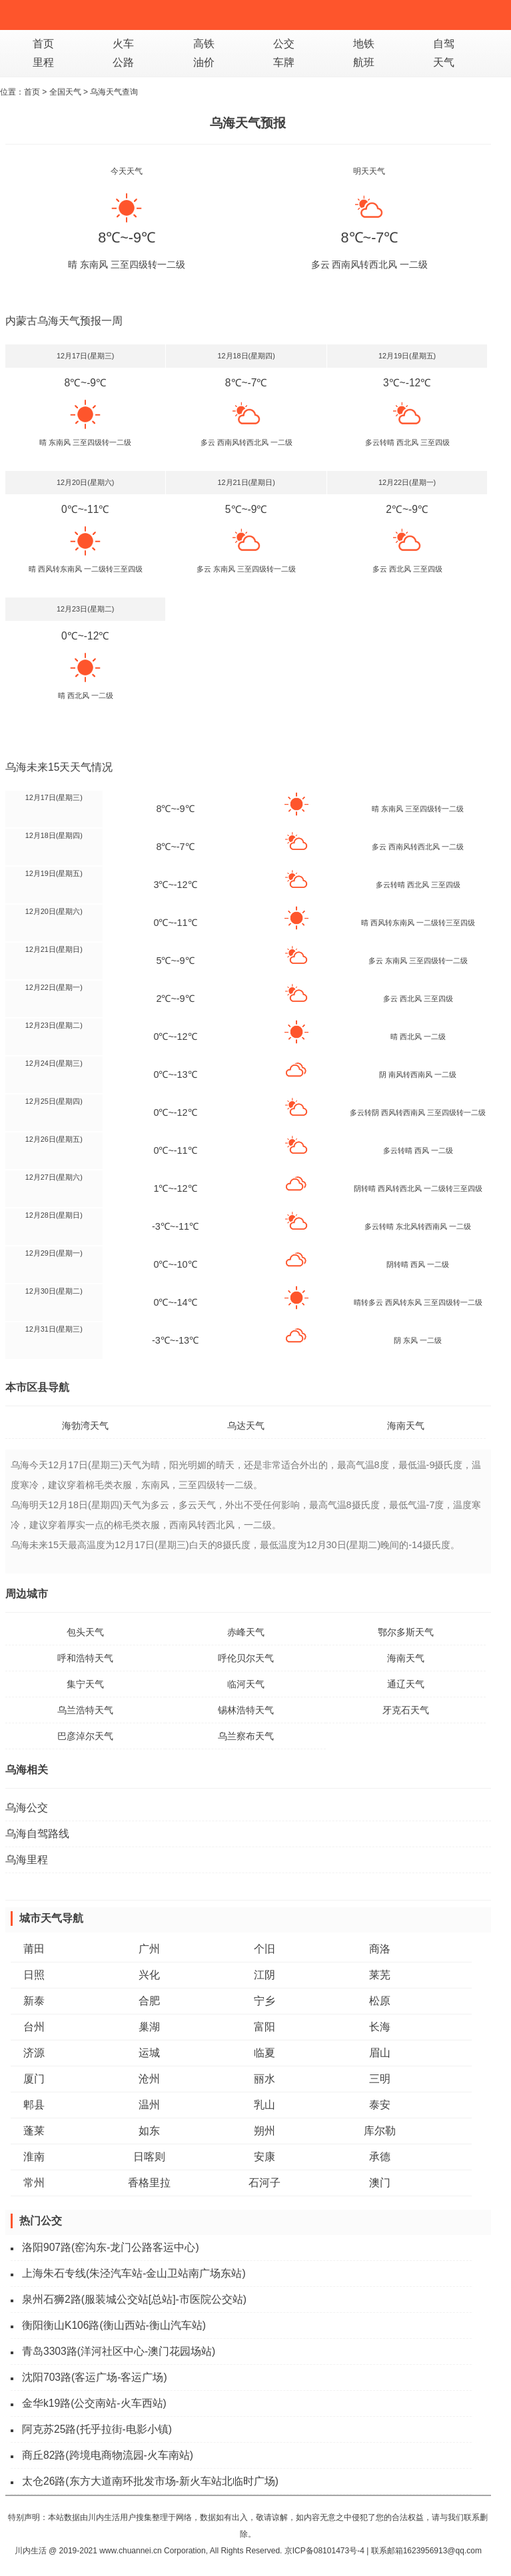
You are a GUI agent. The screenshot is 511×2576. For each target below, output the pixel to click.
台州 (34, 2026)
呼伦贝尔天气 (246, 1658)
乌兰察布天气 (246, 1736)
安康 (264, 2156)
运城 (149, 2052)
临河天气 (245, 1684)
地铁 (363, 43)
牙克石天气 (405, 1710)
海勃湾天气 (85, 1425)
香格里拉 (149, 2182)
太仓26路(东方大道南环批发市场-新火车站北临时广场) (150, 2481)
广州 (149, 1948)
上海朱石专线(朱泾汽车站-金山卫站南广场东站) (134, 2273)
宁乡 (264, 2000)
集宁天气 (85, 1684)
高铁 (204, 43)
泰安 (379, 2104)
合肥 (149, 2000)
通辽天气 (405, 1684)
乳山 (264, 2104)
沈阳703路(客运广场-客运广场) (94, 2377)
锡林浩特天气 (246, 1710)
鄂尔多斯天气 (406, 1632)
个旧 (264, 1948)
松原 (379, 2000)
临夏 (264, 2052)
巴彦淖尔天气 (85, 1736)
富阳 (264, 2026)
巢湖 (149, 2026)
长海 (379, 2026)
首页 (43, 43)
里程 (43, 62)
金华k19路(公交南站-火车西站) (94, 2403)
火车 (123, 43)
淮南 (34, 2156)
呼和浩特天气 (85, 1658)
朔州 (264, 2130)
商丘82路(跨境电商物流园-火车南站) (107, 2455)
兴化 (149, 1974)
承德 (379, 2156)
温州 (149, 2104)
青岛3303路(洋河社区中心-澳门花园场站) (118, 2351)
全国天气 (65, 92)
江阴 (264, 1974)
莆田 (34, 1948)
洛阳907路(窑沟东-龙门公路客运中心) (110, 2247)
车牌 (283, 62)
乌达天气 (245, 1425)
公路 (123, 62)
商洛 (379, 1948)
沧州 (149, 2078)
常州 (34, 2182)
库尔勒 (380, 2130)
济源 (34, 2052)
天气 (443, 62)
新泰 (34, 2000)
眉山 (379, 2052)
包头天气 (85, 1632)
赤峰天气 (245, 1632)
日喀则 (149, 2156)
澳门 (379, 2182)
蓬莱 (34, 2130)
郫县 (34, 2104)
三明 (379, 2078)
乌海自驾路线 (37, 1833)
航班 (363, 62)
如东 (149, 2130)
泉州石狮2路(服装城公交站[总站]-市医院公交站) (134, 2299)
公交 (283, 43)
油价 (204, 62)
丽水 (264, 2078)
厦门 (34, 2078)
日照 (34, 1974)
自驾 (443, 43)
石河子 (264, 2182)
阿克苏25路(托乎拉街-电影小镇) (97, 2429)
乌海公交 (26, 1807)
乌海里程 (26, 1859)
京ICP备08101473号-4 (324, 2550)
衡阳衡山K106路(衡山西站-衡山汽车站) (114, 2325)
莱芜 (379, 1974)
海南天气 (405, 1425)
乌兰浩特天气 (85, 1710)
